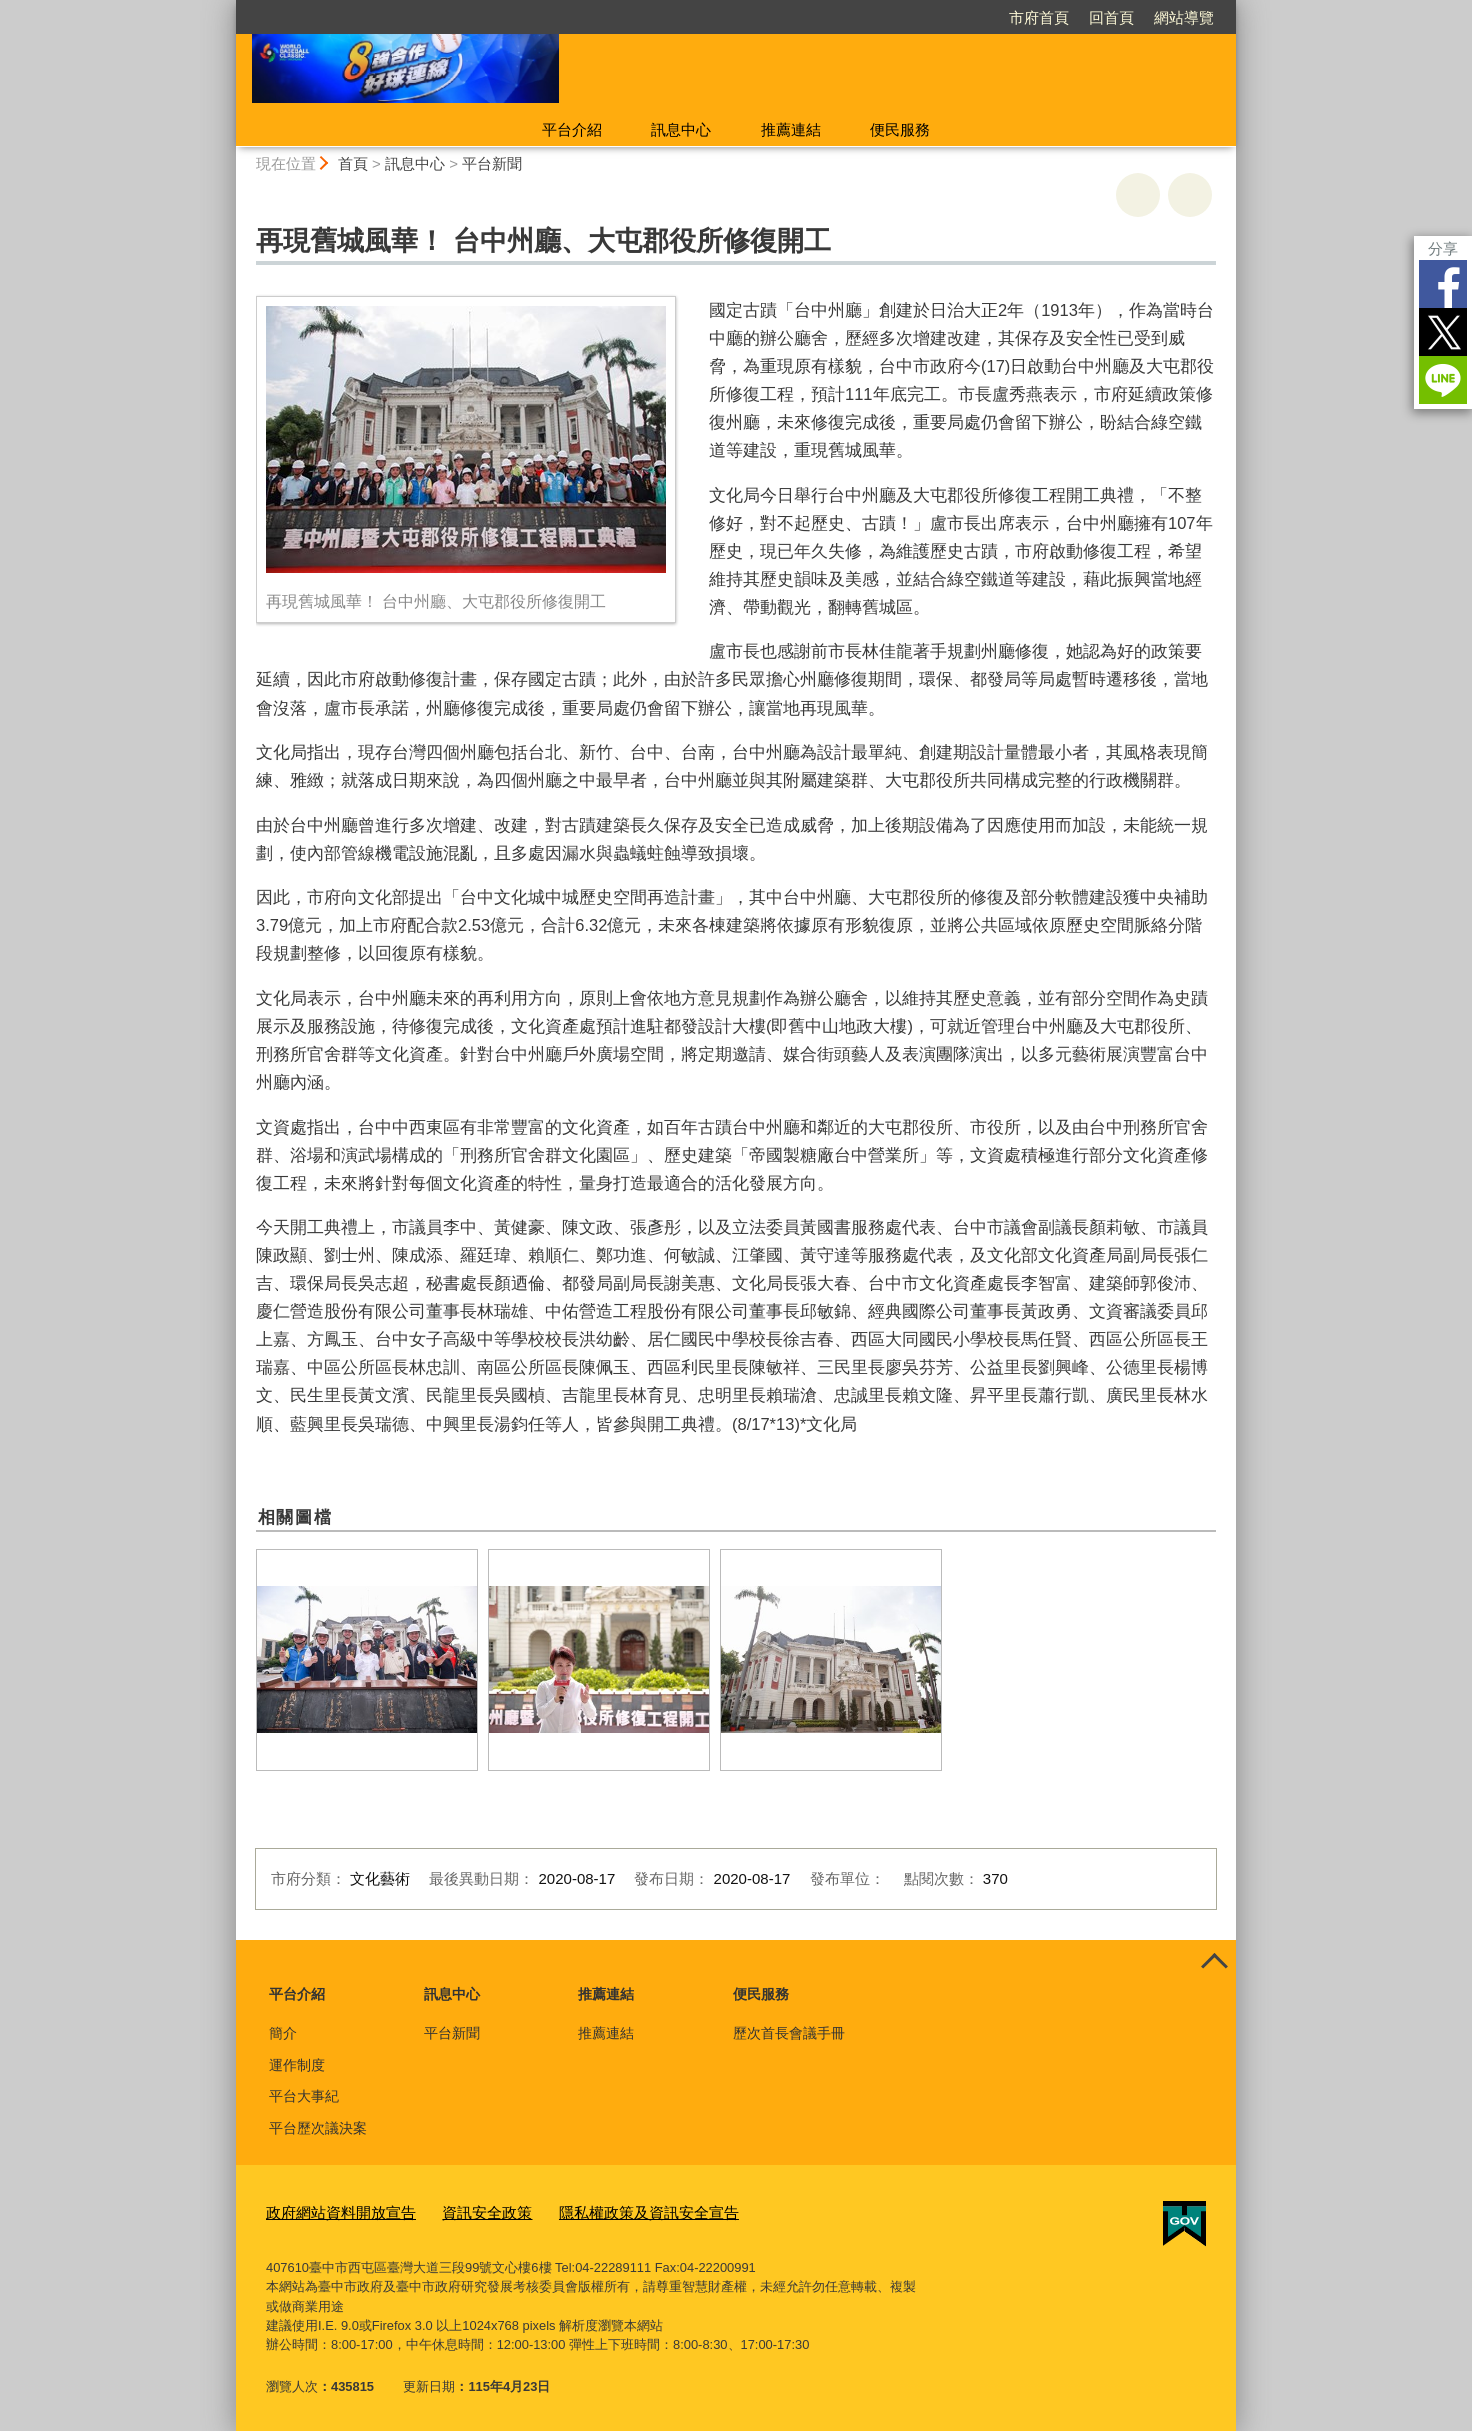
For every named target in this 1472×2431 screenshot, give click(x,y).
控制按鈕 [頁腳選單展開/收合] (1214, 1962)
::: (227, 8)
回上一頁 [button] (1190, 195)
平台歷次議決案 (318, 2128)
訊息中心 (681, 129)
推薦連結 (791, 129)
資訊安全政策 (461, 2210)
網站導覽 (1184, 17)
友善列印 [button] (1138, 195)
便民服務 (900, 129)
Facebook (1443, 284)
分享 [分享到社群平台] (1443, 248)
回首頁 (1111, 17)
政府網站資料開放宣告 (331, 2210)
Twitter (1443, 332)
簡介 (283, 2033)
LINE (1443, 380)
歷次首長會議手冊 (789, 2033)
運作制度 (297, 2065)
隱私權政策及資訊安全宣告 (605, 2210)
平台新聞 (492, 163)
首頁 (353, 163)
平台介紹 (572, 129)
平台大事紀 (304, 2096)
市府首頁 (1039, 17)
